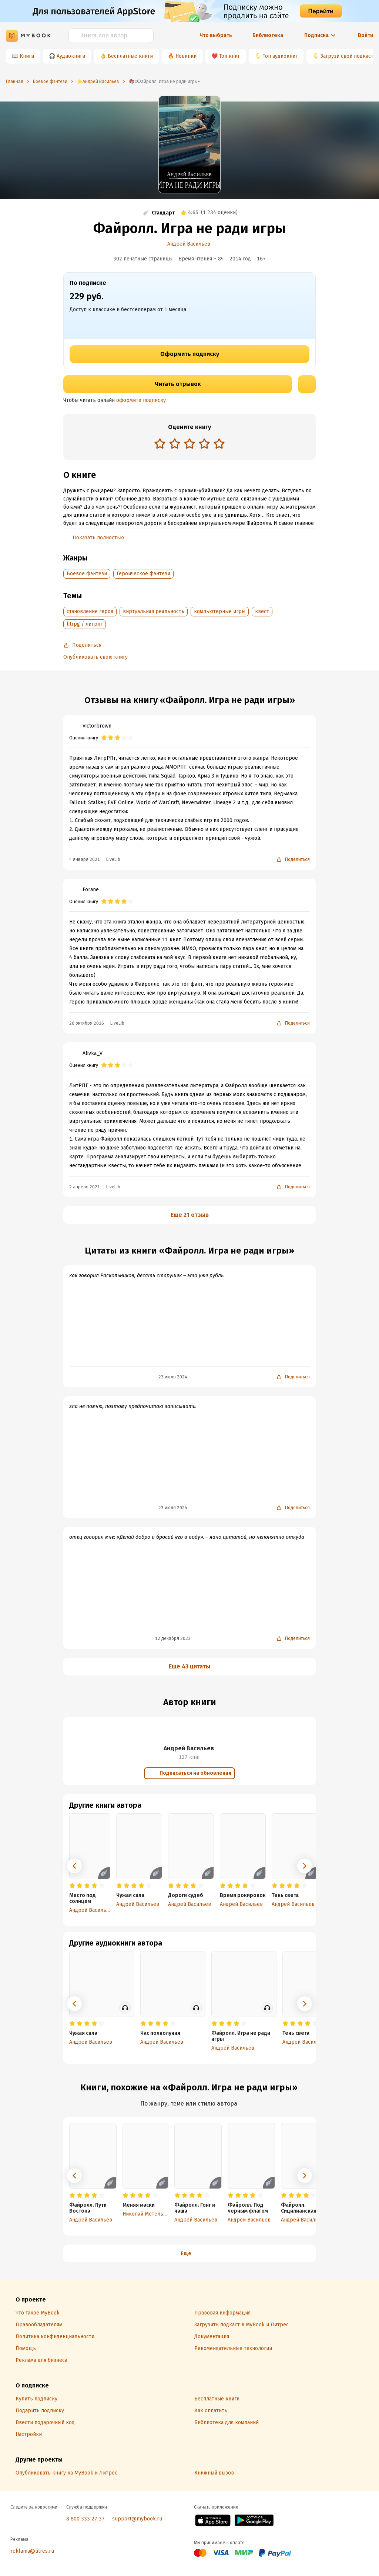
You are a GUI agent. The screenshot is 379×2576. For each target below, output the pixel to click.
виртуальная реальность (153, 611)
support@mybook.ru (137, 2519)
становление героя (90, 611)
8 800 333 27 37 (85, 2519)
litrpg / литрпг (85, 624)
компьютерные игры (219, 611)
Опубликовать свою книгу (95, 657)
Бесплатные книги (130, 56)
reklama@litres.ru (32, 2551)
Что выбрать (215, 35)
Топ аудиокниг (280, 56)
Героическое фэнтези (143, 573)
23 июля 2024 (172, 1376)
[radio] (160, 443)
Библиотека (267, 35)
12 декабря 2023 (173, 1638)
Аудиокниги (71, 56)
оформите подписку (141, 400)
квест (262, 611)
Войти (365, 35)
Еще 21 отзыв (190, 1214)
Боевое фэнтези (87, 573)
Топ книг (229, 56)
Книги (27, 56)
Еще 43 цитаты (189, 1666)
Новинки (186, 56)
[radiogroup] (189, 444)
